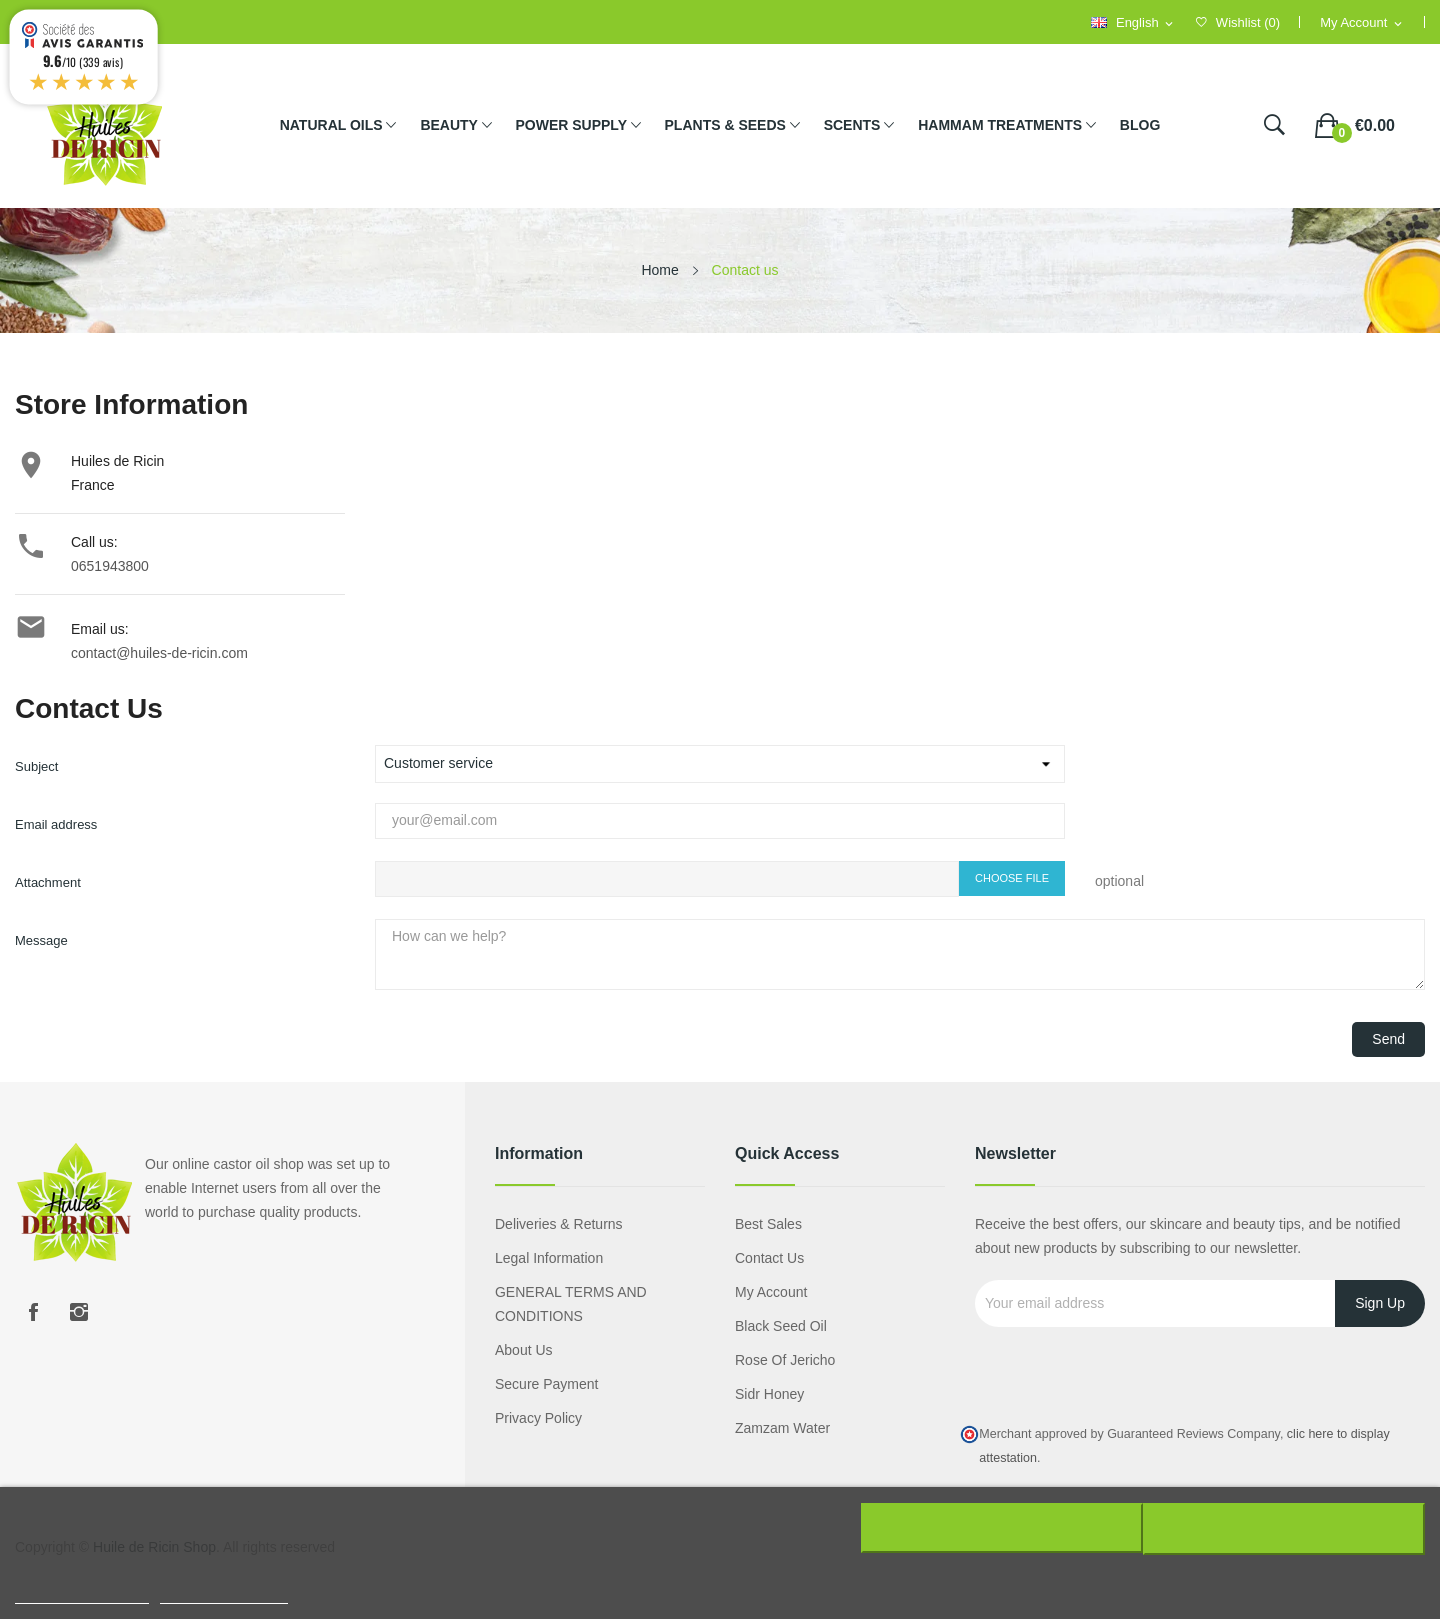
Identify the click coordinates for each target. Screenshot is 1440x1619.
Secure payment (547, 1384)
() (1238, 22)
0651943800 (110, 566)
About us (524, 1350)
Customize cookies (224, 1593)
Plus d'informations (82, 1593)
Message (41, 940)
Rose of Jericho (785, 1360)
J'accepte (1286, 1528)
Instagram (79, 1312)
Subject (36, 766)
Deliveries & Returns (559, 1224)
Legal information (549, 1258)
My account (771, 1292)
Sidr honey (769, 1394)
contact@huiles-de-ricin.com (159, 653)
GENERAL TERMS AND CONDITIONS (571, 1304)
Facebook (33, 1312)
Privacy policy (538, 1418)
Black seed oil (781, 1326)
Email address (56, 824)
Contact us (769, 1258)
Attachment (48, 882)
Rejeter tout (999, 1528)
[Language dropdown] (1133, 23)
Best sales (768, 1224)
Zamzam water (782, 1428)
